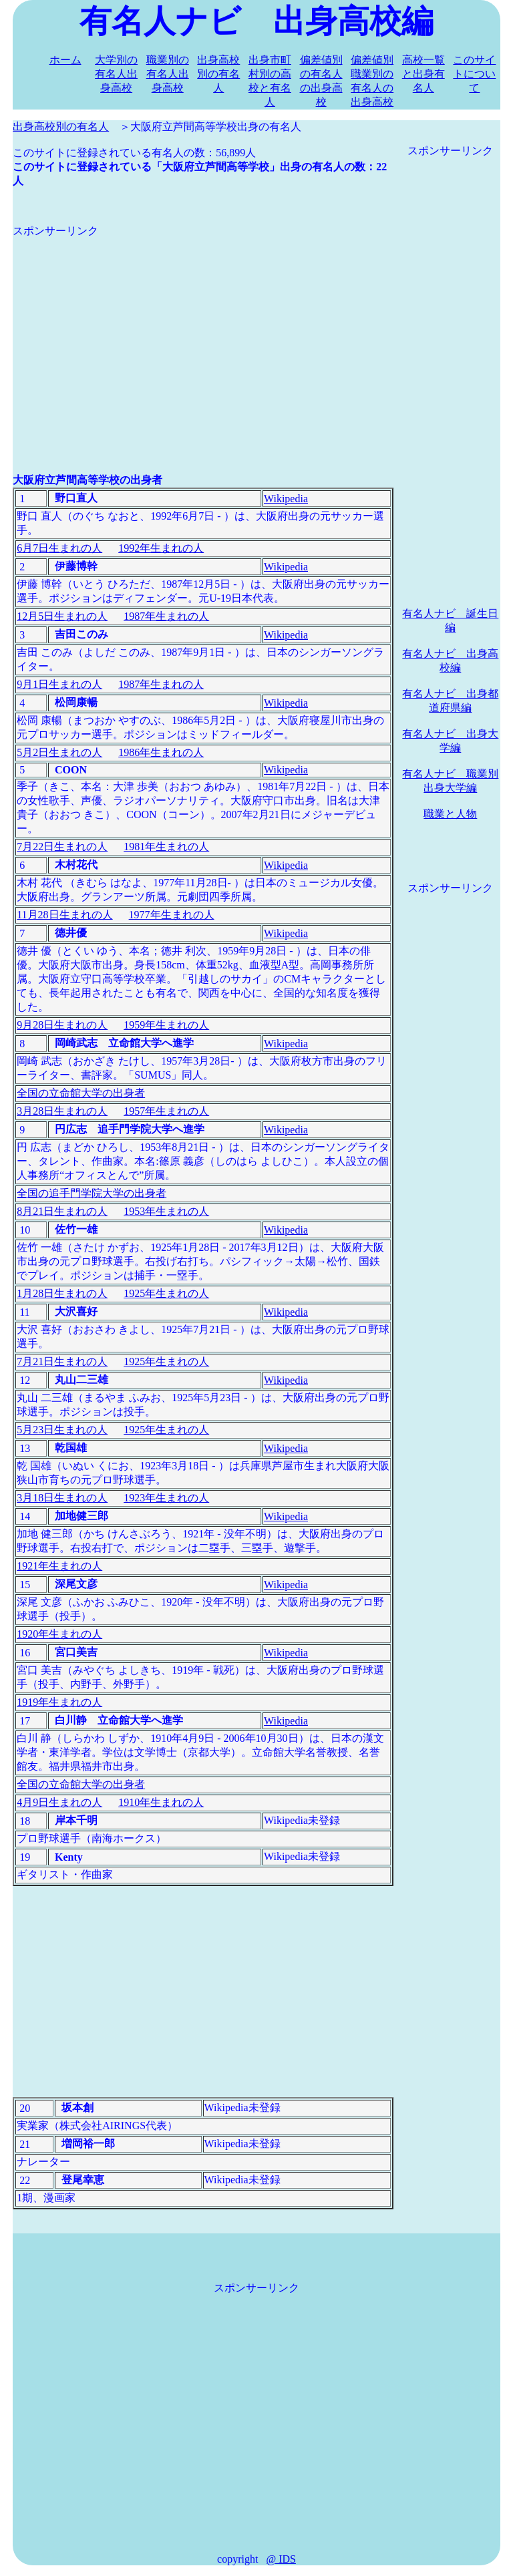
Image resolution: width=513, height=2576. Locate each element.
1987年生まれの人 (166, 616)
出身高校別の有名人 (218, 74)
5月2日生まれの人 (59, 752)
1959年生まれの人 (166, 1025)
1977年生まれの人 (171, 914)
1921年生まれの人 (59, 1566)
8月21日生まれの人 (62, 1211)
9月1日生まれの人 (59, 684)
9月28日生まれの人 (62, 1025)
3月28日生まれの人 (62, 1111)
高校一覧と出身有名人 (423, 74)
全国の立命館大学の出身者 (81, 1093)
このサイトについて (474, 74)
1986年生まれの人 (161, 752)
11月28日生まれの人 (64, 914)
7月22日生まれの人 (62, 846)
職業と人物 (450, 813)
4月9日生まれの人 (59, 1802)
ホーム (65, 59)
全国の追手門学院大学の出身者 (91, 1193)
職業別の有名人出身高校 (167, 74)
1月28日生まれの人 (62, 1293)
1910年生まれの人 (161, 1802)
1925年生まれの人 (166, 1293)
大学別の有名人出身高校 (116, 74)
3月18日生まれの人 (62, 1497)
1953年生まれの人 (166, 1211)
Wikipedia (286, 498)
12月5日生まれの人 (62, 616)
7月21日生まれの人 (62, 1361)
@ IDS (281, 2559)
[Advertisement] (203, 331)
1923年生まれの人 (166, 1497)
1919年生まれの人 (59, 1702)
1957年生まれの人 (166, 1111)
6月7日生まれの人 (59, 548)
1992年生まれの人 (161, 548)
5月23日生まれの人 (62, 1429)
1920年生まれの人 (59, 1634)
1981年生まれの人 (166, 846)
